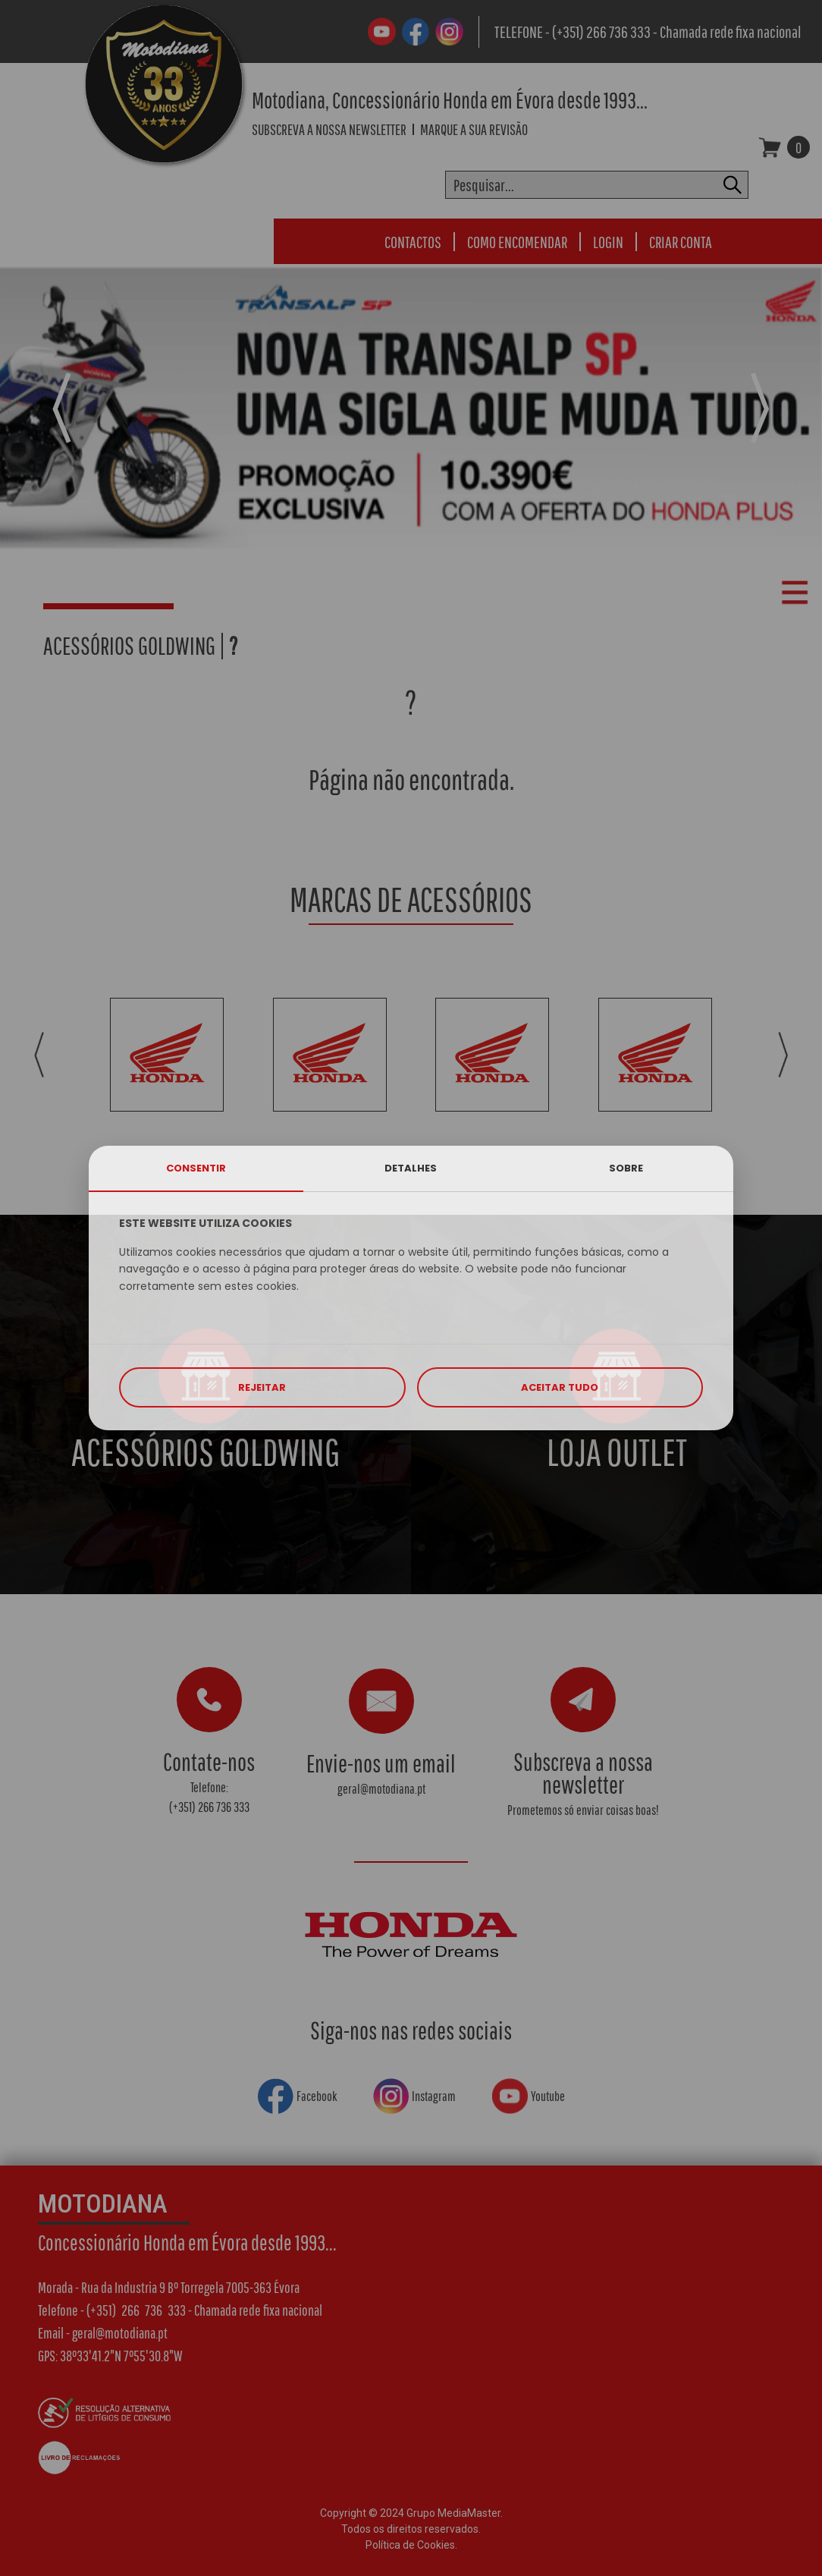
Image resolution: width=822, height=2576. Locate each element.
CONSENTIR (196, 1168)
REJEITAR (262, 1387)
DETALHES (410, 1168)
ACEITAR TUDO (559, 1387)
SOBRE (626, 1168)
